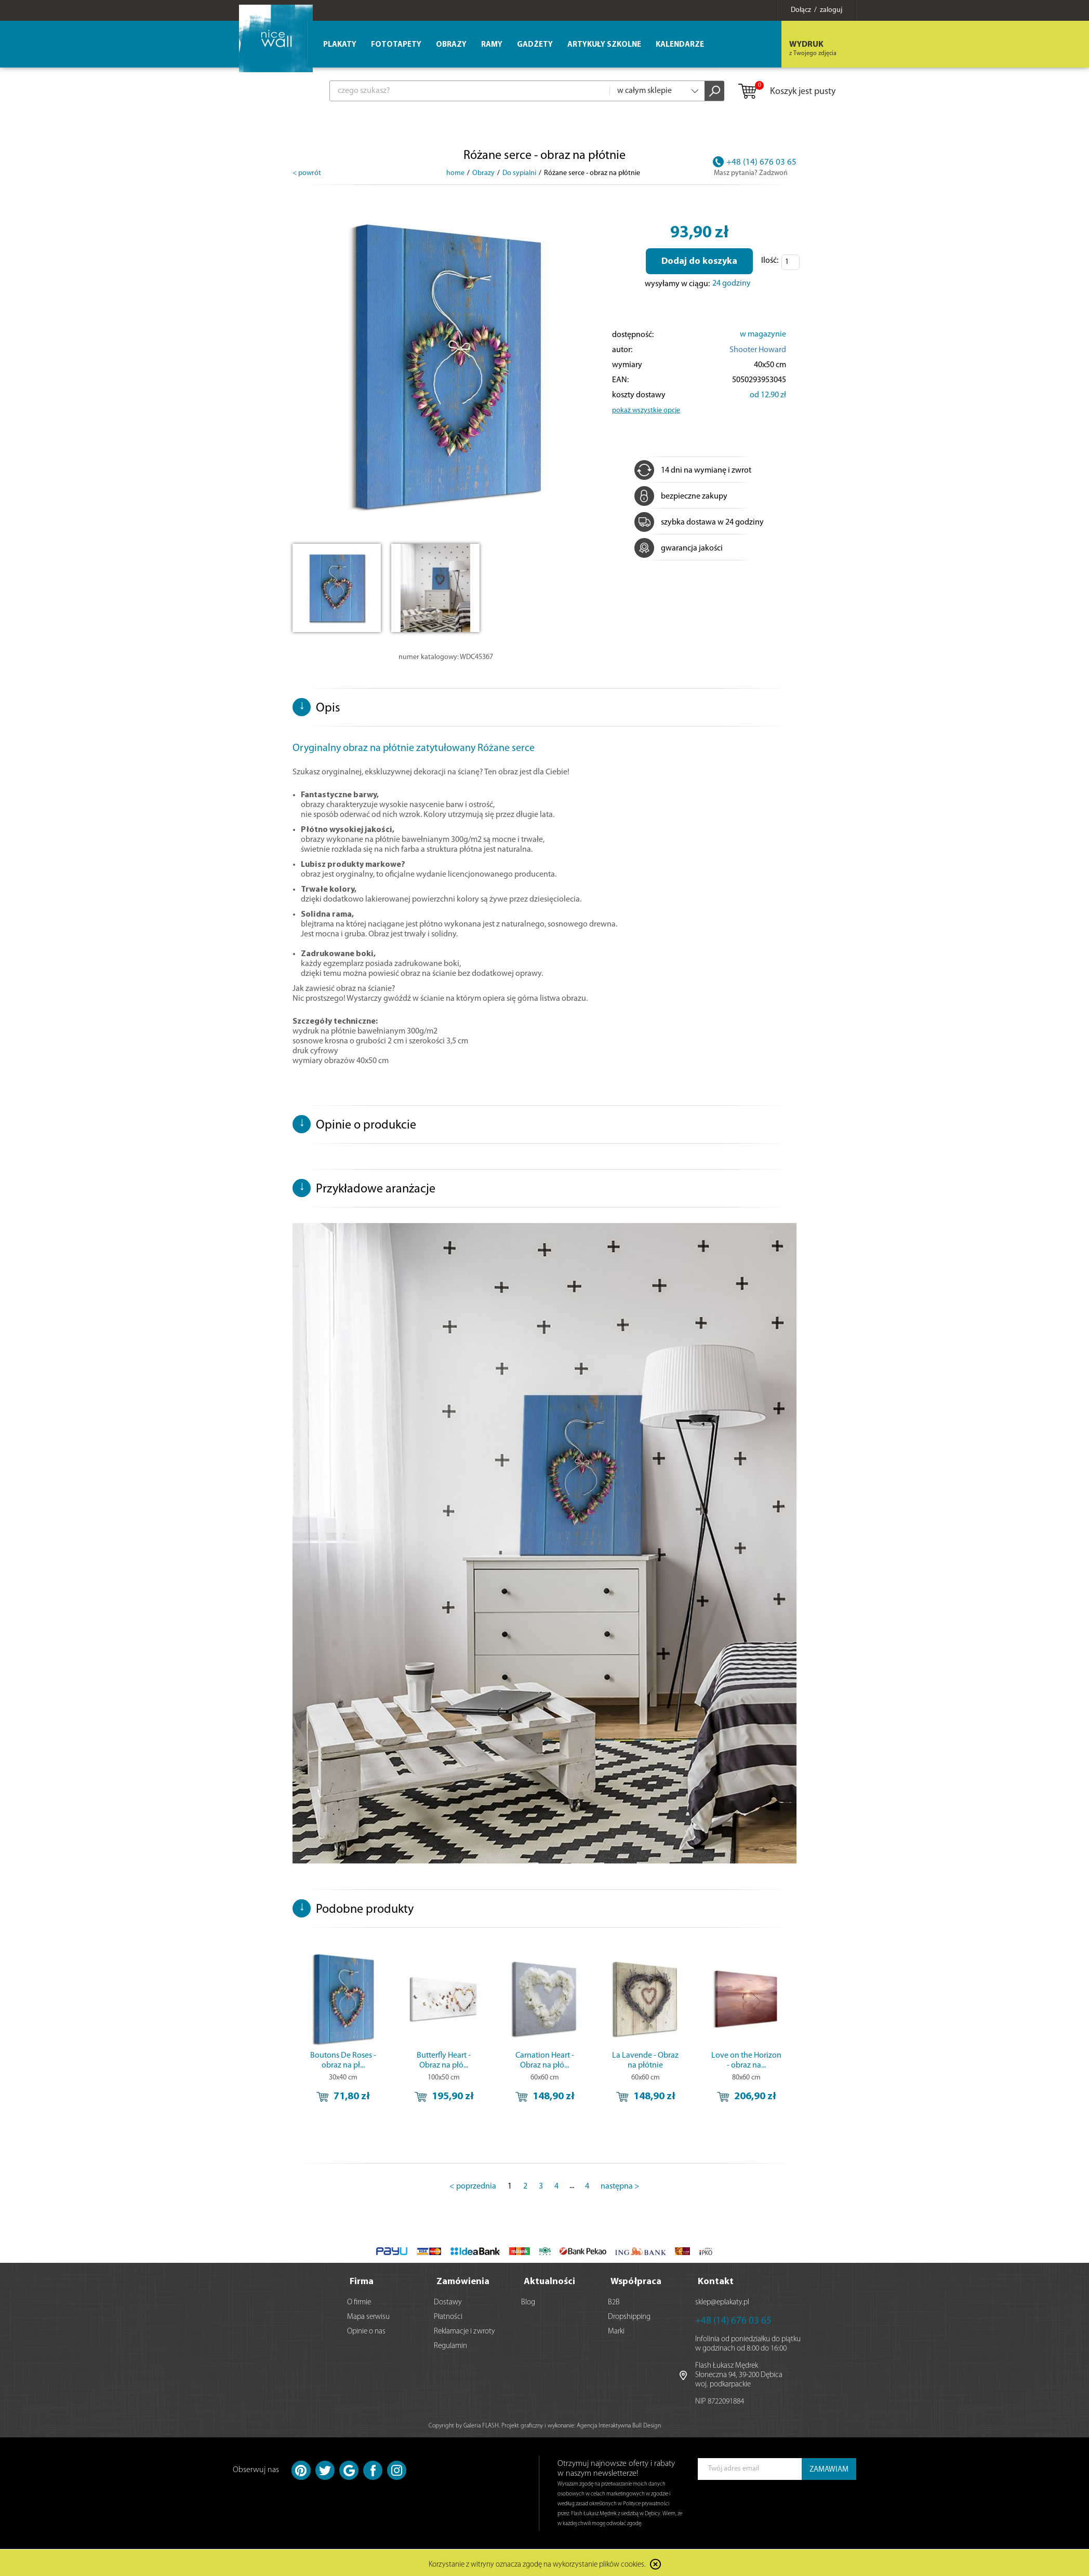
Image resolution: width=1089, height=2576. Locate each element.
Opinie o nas (366, 2329)
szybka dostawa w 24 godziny (699, 522)
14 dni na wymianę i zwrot (692, 470)
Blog (528, 2300)
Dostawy (448, 2300)
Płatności (448, 2314)
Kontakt (716, 2279)
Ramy (491, 45)
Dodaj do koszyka (699, 261)
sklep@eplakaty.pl (722, 2300)
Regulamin (450, 2343)
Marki (616, 2329)
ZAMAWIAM (828, 2467)
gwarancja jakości (678, 548)
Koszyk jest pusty (786, 92)
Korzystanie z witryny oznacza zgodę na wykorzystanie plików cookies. (537, 2563)
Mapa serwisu (368, 2314)
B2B (614, 2300)
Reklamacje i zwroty (464, 2329)
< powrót (307, 173)
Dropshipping (629, 2314)
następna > (620, 2186)
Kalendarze (680, 45)
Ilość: (769, 261)
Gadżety (535, 45)
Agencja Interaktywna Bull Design (619, 2423)
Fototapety (396, 45)
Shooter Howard (757, 350)
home (455, 173)
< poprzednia (472, 2186)
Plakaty (339, 45)
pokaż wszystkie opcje (646, 410)
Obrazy (451, 45)
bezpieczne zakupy (680, 496)
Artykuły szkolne (604, 45)
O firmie (359, 2300)
